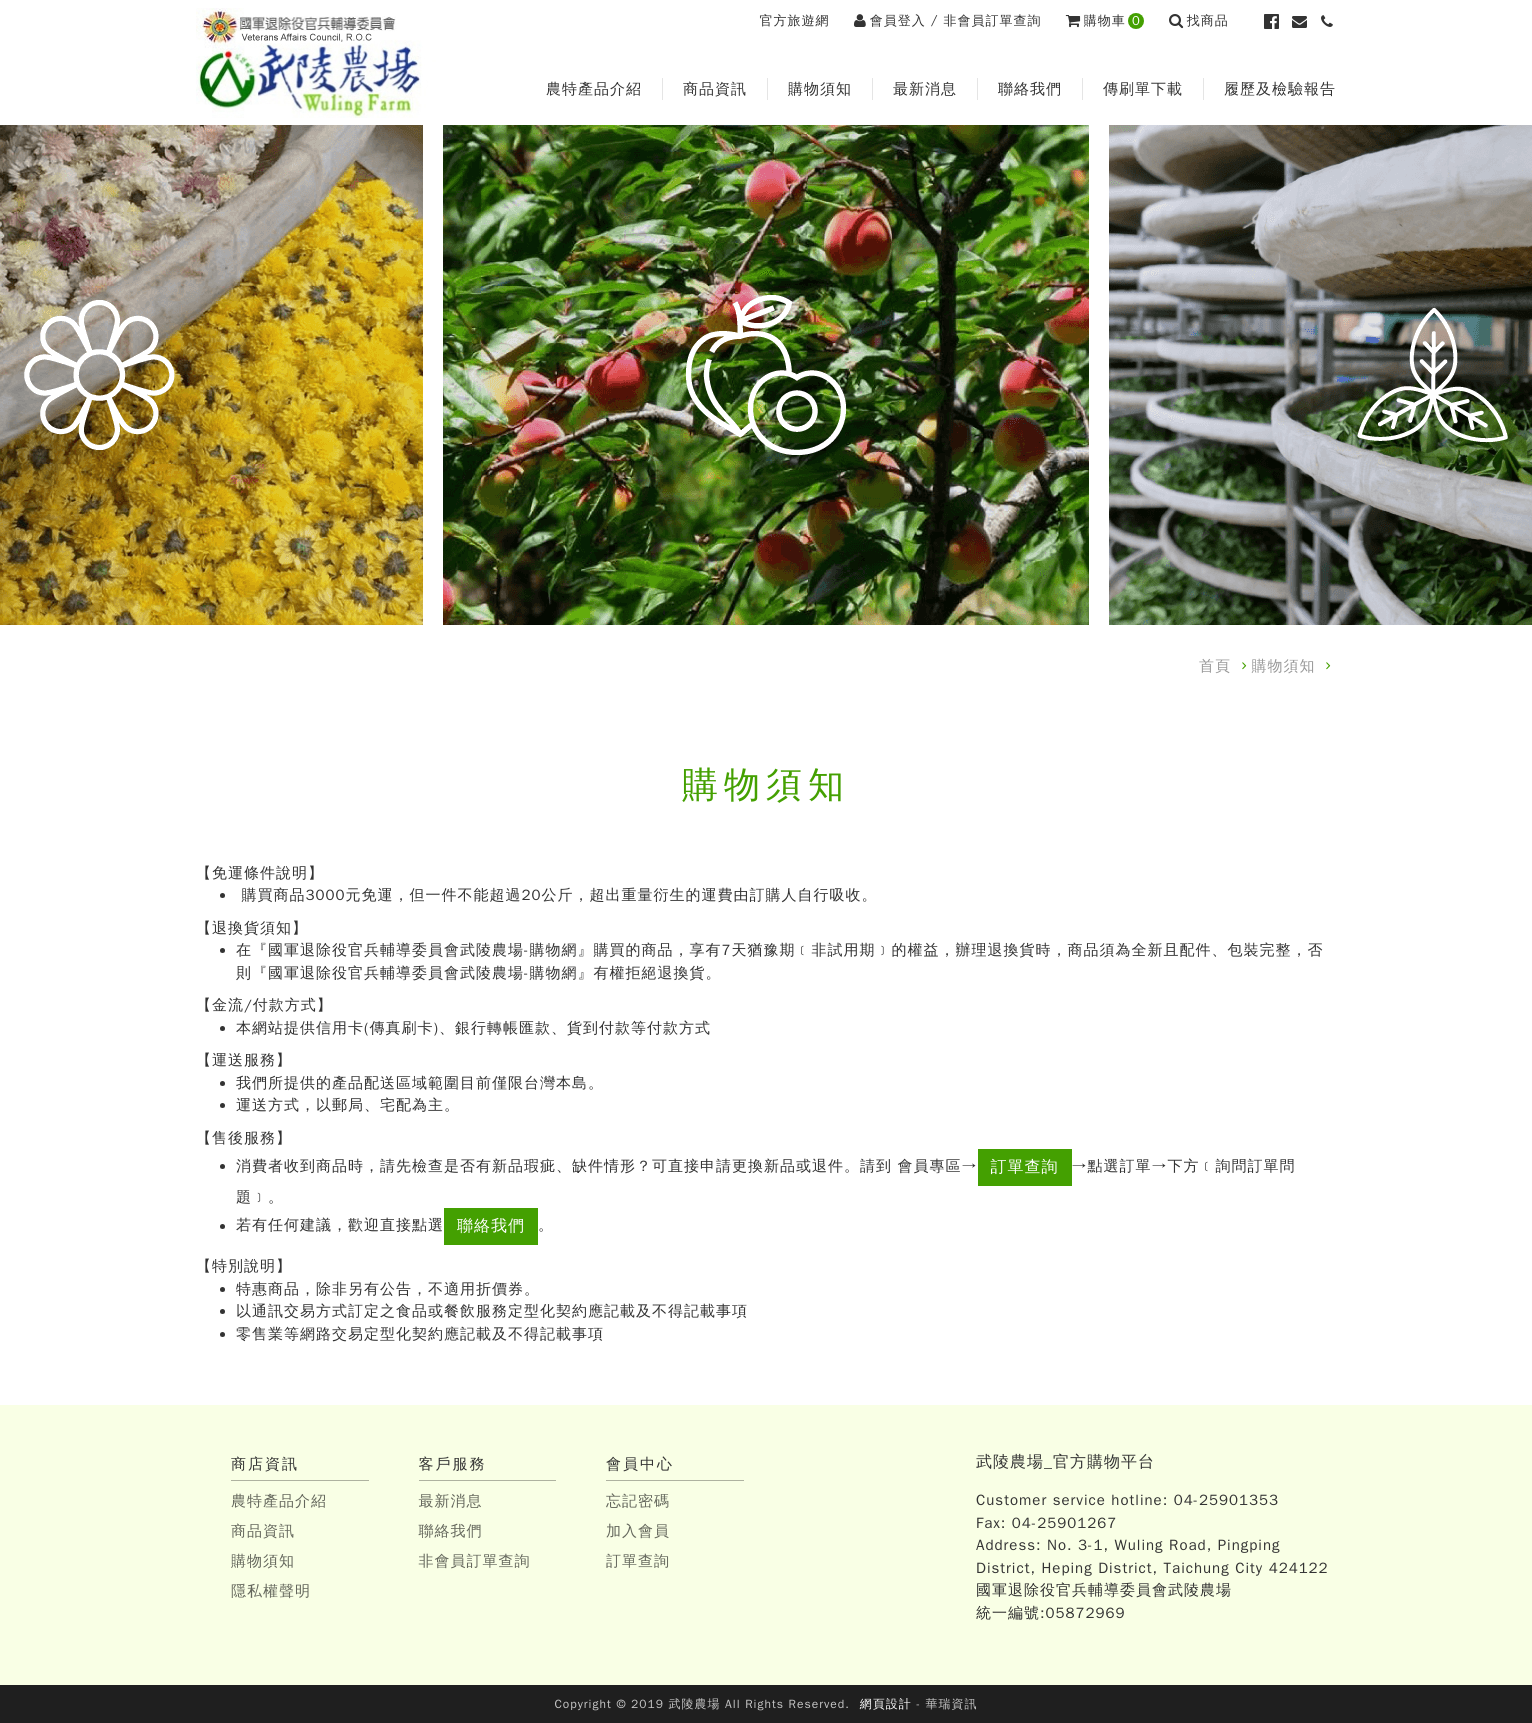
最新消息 (925, 89)
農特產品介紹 (594, 89)
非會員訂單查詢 (992, 20)
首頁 (1215, 666)
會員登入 (890, 20)
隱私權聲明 (271, 1591)
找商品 (1199, 20)
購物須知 (820, 89)
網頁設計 (886, 1704)
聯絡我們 (1030, 89)
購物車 (1105, 20)
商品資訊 (715, 89)
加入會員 (638, 1531)
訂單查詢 (1025, 1167)
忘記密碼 (638, 1501)
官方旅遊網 (794, 20)
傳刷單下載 (1143, 89)
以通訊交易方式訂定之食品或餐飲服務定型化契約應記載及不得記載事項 (492, 1311)
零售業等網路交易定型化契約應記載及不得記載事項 (420, 1334)
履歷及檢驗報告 (1280, 89)
